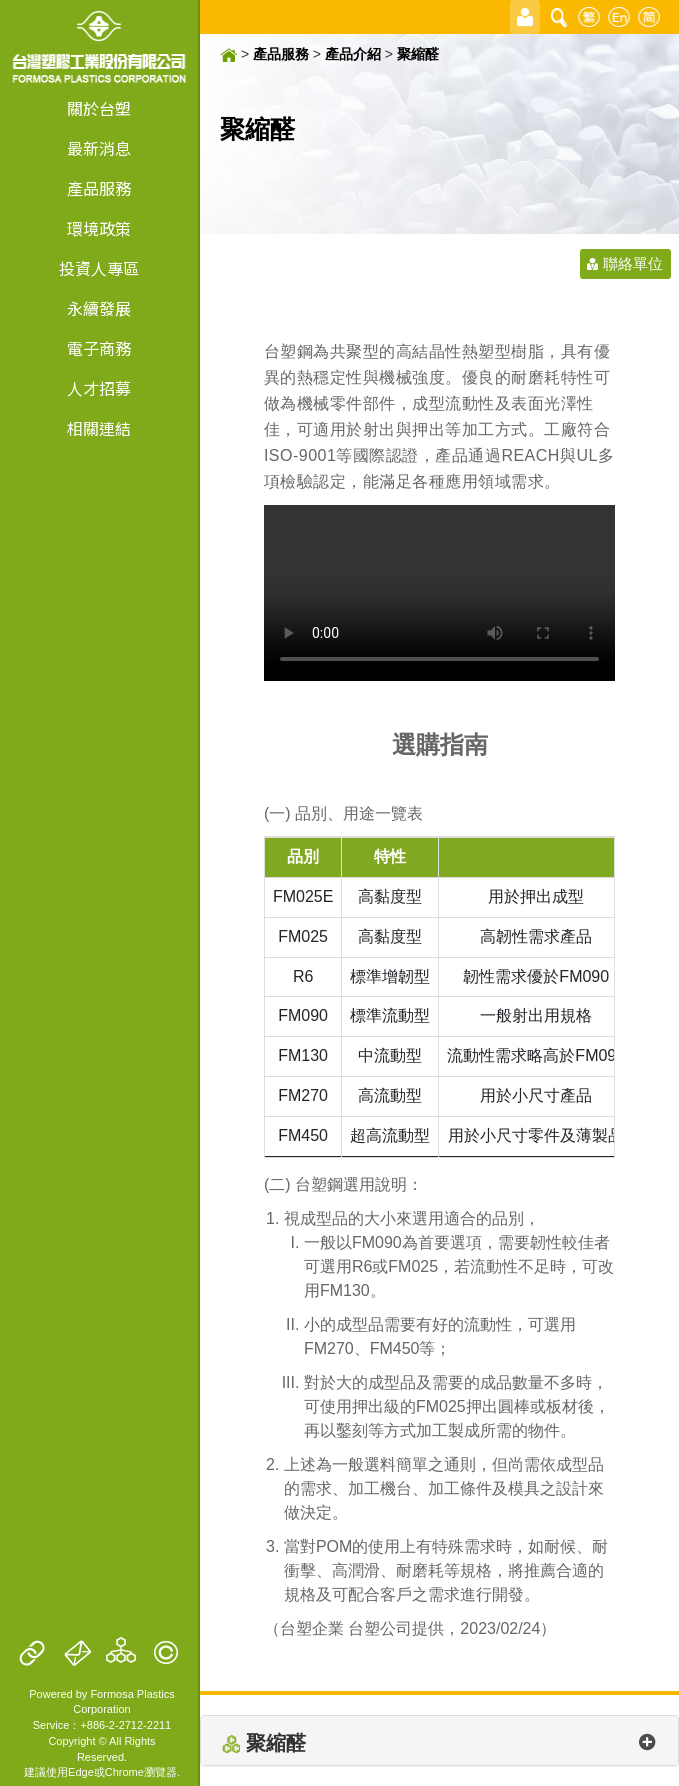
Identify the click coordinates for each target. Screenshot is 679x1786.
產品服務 (99, 189)
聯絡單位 (633, 263)
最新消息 (99, 149)
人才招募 (99, 389)
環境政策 (99, 229)
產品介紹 (353, 54)
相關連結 (99, 429)
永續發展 (99, 309)
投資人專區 (99, 269)
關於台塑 (99, 109)
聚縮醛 (418, 54)
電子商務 (99, 349)
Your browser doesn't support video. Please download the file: (439, 593)
